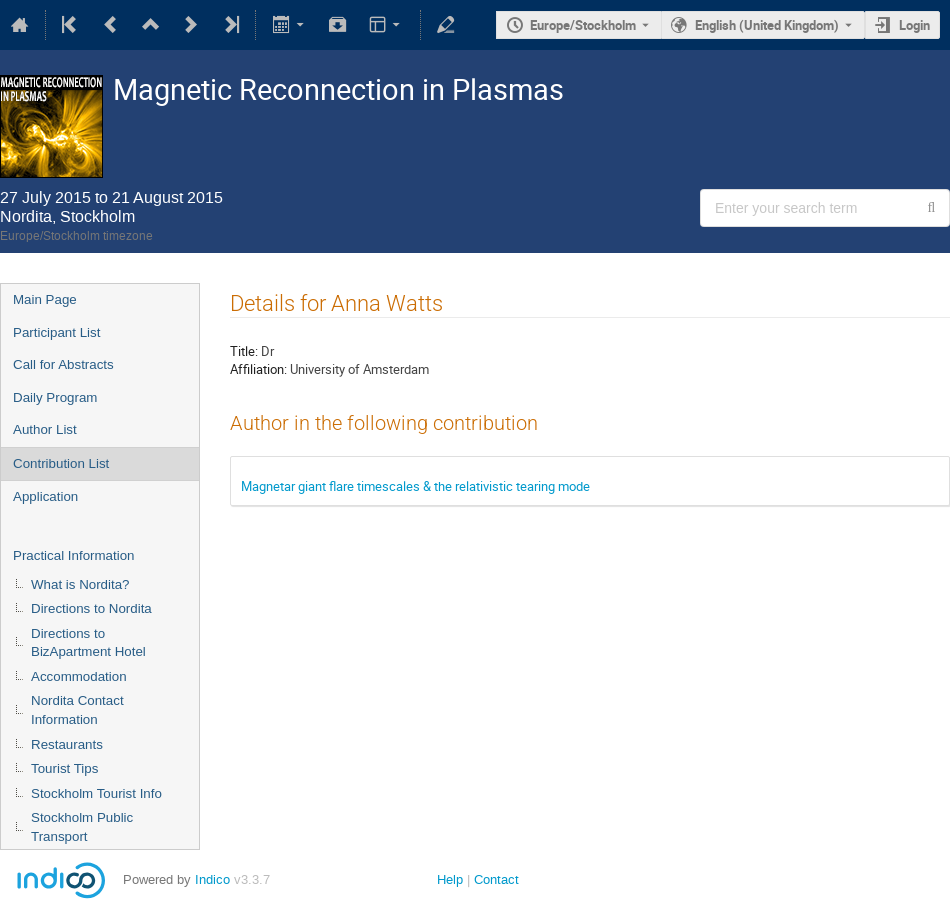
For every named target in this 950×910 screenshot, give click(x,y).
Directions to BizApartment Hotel (88, 643)
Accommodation (79, 676)
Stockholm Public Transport (82, 827)
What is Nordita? (80, 584)
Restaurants (67, 744)
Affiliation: (258, 369)
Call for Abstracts (63, 364)
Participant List (56, 332)
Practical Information (73, 555)
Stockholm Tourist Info (96, 793)
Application (45, 496)
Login (914, 25)
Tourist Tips (64, 768)
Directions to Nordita (91, 608)
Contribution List (61, 463)
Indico (212, 879)
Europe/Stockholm (583, 25)
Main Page (45, 299)
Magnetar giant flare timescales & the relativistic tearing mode (415, 486)
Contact (496, 879)
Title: (244, 351)
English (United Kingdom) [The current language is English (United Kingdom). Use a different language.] (767, 25)
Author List (45, 429)
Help (450, 879)
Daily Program (55, 397)
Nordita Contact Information (77, 710)
